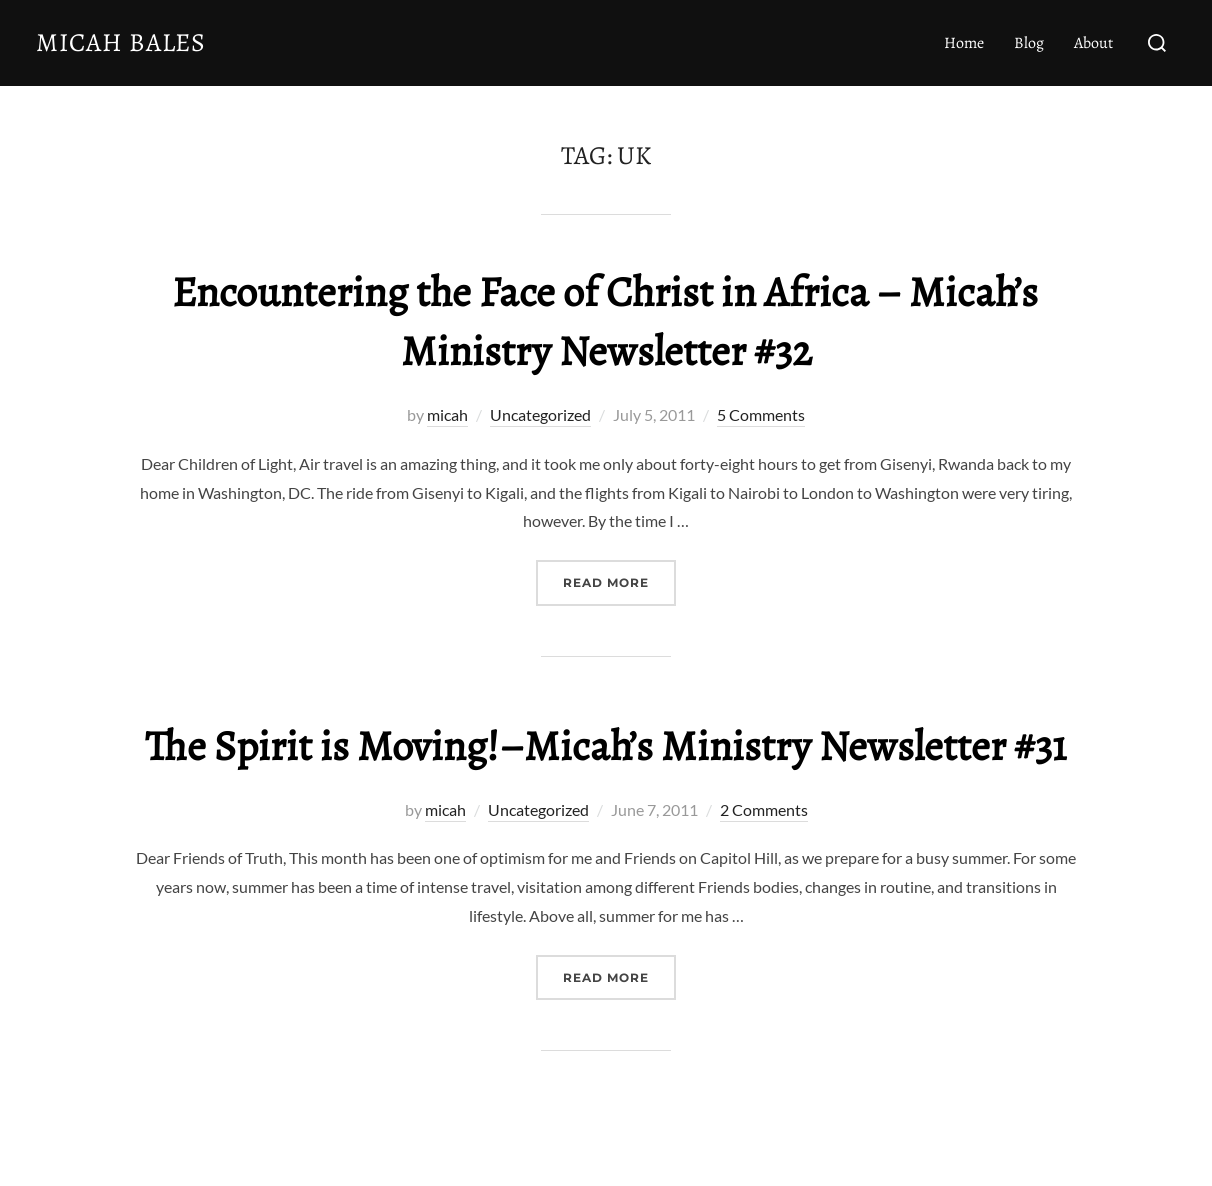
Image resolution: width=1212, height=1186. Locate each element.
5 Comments (761, 414)
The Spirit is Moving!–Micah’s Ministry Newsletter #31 (605, 745)
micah (447, 414)
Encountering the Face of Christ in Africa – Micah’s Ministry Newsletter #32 (605, 321)
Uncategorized (540, 414)
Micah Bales (121, 42)
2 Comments (764, 809)
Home (964, 43)
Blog (1029, 43)
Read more (619, 580)
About (1093, 43)
